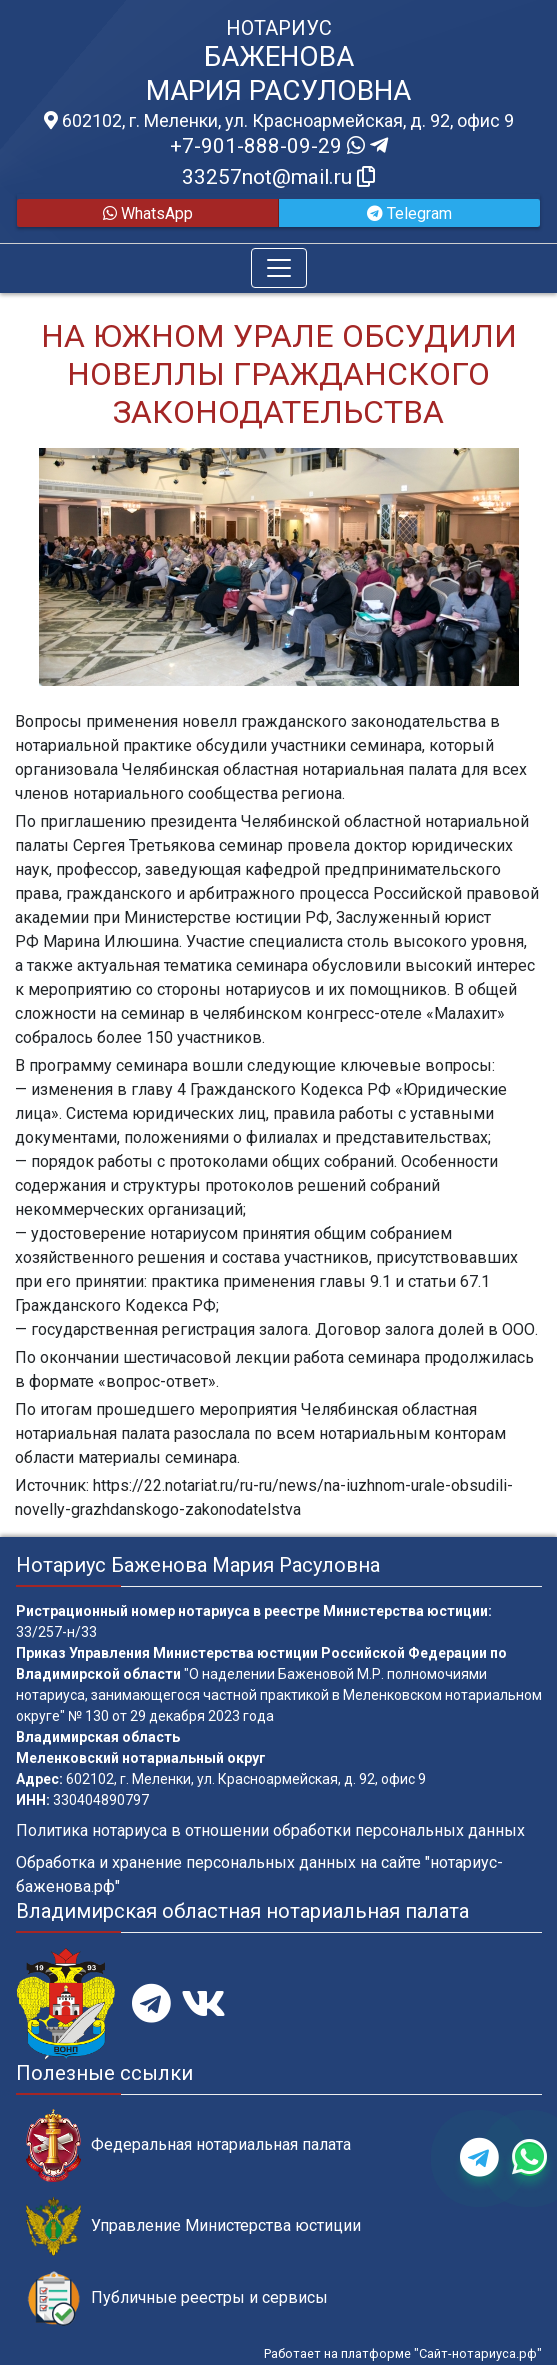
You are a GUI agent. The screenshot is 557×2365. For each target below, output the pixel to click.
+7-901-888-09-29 (279, 146)
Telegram (409, 213)
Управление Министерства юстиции (193, 2226)
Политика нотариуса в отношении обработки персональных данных (270, 1830)
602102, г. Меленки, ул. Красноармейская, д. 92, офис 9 (279, 121)
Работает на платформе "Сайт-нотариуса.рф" (403, 2353)
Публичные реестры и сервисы (177, 2298)
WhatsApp (148, 213)
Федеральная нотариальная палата (188, 2145)
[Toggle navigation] (279, 268)
